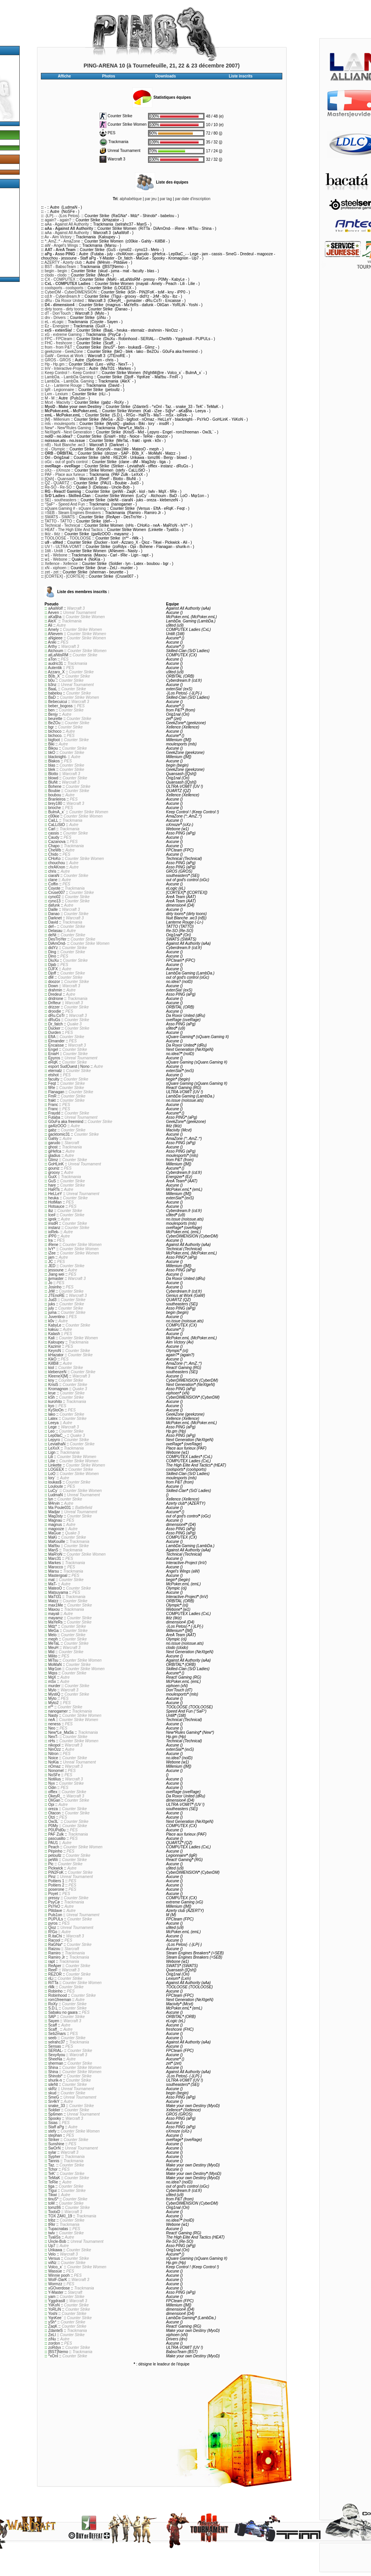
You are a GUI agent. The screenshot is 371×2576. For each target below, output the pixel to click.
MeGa (53, 1631)
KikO (52, 1359)
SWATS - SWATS (60, 517)
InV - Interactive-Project (65, 368)
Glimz (53, 1160)
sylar (52, 2152)
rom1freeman (59, 2000)
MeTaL (54, 1643)
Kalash (54, 1334)
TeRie (53, 2182)
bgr (51, 727)
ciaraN (53, 875)
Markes (54, 1563)
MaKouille (56, 1541)
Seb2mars (57, 2033)
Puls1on (55, 1915)
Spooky (54, 2118)
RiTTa (53, 1983)
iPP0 (52, 1236)
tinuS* (53, 2199)
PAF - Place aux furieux (65, 474)
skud (52, 2093)
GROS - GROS (58, 360)
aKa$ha (54, 617)
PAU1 (53, 1843)
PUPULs (55, 1919)
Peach (53, 1847)
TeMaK (54, 2178)
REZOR (55, 1974)
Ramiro (54, 1953)
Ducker (54, 1028)
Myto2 (53, 1703)
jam (51, 1257)
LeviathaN (57, 1444)
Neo (51, 1728)
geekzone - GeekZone (64, 351)
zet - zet (52, 572)
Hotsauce (56, 1206)
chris (52, 871)
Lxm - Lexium (56, 394)
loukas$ (54, 1482)
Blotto (53, 774)
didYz (53, 948)
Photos (108, 76)
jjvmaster (56, 1278)
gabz (52, 1130)
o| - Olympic (55, 449)
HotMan (55, 1202)
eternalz (55, 1071)
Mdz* (52, 1626)
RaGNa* (55, 1944)
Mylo (52, 1690)
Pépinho (55, 1851)
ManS (53, 1550)
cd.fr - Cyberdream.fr (62, 296)
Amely (53, 629)
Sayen (53, 2021)
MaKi (52, 1537)
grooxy (54, 1172)
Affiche (64, 76)
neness (54, 1724)
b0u (51, 680)
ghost (52, 1147)
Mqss (52, 1673)
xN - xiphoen (55, 568)
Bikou (53, 748)
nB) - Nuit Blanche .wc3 (65, 445)
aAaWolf (55, 608)
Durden (54, 1032)
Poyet (53, 1894)
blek (51, 769)
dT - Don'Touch (58, 313)
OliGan (54, 1800)
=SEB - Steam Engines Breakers (73, 513)
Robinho (55, 1991)
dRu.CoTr (56, 1015)
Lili (50, 1457)
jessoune (56, 1270)
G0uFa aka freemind (65, 1121)
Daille (53, 909)
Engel (53, 1049)
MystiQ (54, 1694)
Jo (50, 1283)
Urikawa (55, 2250)
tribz (52, 2220)
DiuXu (53, 960)
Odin (52, 1787)
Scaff (52, 2025)
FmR (52, 1096)
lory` (52, 1478)
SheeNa (55, 2059)
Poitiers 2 (56, 1885)
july (51, 1308)
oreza (53, 1809)
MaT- (52, 1584)
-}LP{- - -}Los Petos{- (62, 216)
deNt (52, 935)
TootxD (54, 2212)
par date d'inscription (193, 199)
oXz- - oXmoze (57, 470)
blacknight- (57, 757)
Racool (54, 1940)
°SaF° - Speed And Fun (65, 504)
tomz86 (54, 2207)
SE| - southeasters (60, 500)
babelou (55, 693)
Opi (51, 1804)
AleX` (52, 621)
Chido (53, 854)
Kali (51, 1338)
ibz (50, 1211)
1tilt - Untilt (54, 551)
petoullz (54, 1855)
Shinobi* (55, 2076)
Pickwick (55, 1868)
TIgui (52, 2190)
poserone (56, 1889)
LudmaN (55, 1495)
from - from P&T (58, 347)
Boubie (54, 791)
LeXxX (53, 1448)
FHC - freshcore (58, 343)
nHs (51, 1741)
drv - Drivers (55, 317)
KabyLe (54, 1325)
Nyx (51, 1783)
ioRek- (53, 1232)
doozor (54, 981)
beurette (55, 718)
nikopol (54, 1745)
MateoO (55, 1588)
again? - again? (58, 220)
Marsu (53, 1571)
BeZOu (54, 723)
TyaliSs (54, 2237)
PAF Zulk (56, 1834)
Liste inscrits (241, 76)
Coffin (53, 884)
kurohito (55, 1401)
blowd (53, 778)
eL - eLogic (54, 322)
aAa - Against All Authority (67, 224)
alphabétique (131, 199)
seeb (52, 2038)
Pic (51, 1864)
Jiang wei (56, 1274)
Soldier (54, 2110)
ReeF (52, 1970)
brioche (54, 808)
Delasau (55, 931)
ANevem (55, 634)
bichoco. (55, 735)
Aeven (53, 612)
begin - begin (56, 271)
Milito (52, 1656)
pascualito (57, 1838)
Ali (50, 625)
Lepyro (54, 1440)
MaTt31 (54, 1597)
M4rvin (54, 1503)
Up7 (51, 2246)
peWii (53, 1860)
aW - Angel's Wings (61, 245)
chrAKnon (56, 867)
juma (52, 1312)
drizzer (54, 1007)
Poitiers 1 (56, 1881)
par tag (166, 199)
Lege (52, 1427)
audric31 (55, 663)
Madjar (54, 1512)
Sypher (54, 2157)
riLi (50, 1978)
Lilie (51, 1461)
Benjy (53, 714)
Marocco (55, 1567)
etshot (53, 1075)
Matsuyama (58, 1592)
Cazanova (57, 842)
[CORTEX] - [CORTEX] (64, 576)
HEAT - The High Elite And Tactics (74, 530)
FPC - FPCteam (58, 339)
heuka (53, 1198)
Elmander (56, 1041)
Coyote (54, 888)
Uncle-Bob (57, 2241)
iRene (53, 1244)
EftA (51, 1037)
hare (52, 1185)
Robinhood (57, 1995)
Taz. (51, 2165)
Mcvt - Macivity (57, 402)
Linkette (55, 1465)
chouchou (56, 863)
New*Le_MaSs (61, 1732)
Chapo (53, 846)
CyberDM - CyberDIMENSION (70, 292)
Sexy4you (56, 2055)
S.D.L (53, 2008)
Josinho (54, 1287)
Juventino (56, 1317)
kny (51, 1380)
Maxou (54, 1609)
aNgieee (55, 638)
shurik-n (55, 2080)
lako (51, 1414)
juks (51, 1304)
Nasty (53, 1715)
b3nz (52, 685)
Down (53, 986)
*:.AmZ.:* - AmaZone (62, 241)
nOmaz (54, 1766)
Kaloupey (56, 1342)
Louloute (55, 1486)
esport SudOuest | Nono (68, 1066)
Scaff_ (53, 2029)
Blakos (54, 761)
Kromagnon (58, 1389)
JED (52, 1266)
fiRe (51, 1088)
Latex (52, 1418)
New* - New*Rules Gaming (68, 428)
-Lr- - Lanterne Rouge (63, 385)
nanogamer (58, 1711)
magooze (56, 1529)
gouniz (53, 1168)
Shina (53, 2067)
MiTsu (53, 1660)
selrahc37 (56, 2042)
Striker (53, 2140)
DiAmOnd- (57, 943)
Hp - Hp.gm (54, 364)
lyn (50, 1499)
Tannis (53, 2161)
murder (54, 1686)
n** (50, 1707)
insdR (53, 1223)
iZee (52, 1253)
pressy (53, 1898)
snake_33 (56, 2106)
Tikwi (52, 2195)
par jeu (151, 199)
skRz (52, 2089)
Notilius (54, 1779)
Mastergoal (57, 1575)
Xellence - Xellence (61, 563)
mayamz (55, 1618)
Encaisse (56, 1045)
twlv (51, 2233)
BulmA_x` (56, 812)
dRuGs (54, 1020)
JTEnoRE (56, 1295)
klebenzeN (57, 1372)
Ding (52, 952)
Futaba (54, 1117)
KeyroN (54, 1351)
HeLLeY (55, 1194)
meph (53, 1639)
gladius (54, 1155)
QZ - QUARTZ (57, 483)
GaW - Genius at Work (64, 356)
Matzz (53, 1601)
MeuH (53, 1647)
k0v (51, 1321)
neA (51, 1720)
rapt (51, 1961)
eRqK (53, 1062)
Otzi (51, 1817)
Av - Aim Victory (57, 237)
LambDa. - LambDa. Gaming (69, 381)
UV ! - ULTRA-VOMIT (63, 547)
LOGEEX (56, 1469)
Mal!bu (54, 1546)
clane (52, 880)
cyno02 (54, 897)
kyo (51, 1406)
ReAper (54, 1966)
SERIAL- (55, 2050)
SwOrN (54, 2148)
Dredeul (55, 994)
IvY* (51, 1249)
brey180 (55, 803)
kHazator (56, 1355)
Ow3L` (53, 1821)
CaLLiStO (56, 825)
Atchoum (55, 651)
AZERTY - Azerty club (63, 262)
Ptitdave (55, 1910)
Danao (53, 914)
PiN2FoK (56, 1872)
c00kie (53, 816)
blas (51, 765)
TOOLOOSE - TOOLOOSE (68, 538)
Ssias (52, 2123)
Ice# (52, 1215)
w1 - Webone (56, 555)
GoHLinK (56, 1164)
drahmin (55, 990)
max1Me (55, 1605)
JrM (51, 1291)
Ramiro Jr (56, 1957)
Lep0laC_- (57, 1435)
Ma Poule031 (59, 1507)
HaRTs (54, 1189)
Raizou (54, 1949)
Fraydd (54, 1113)
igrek (52, 1219)
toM (51, 2203)
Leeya (53, 1423)
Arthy (52, 646)
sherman (55, 2063)
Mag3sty (55, 1516)
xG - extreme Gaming (63, 334)
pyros (52, 1923)
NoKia (53, 1762)
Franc (53, 1105)
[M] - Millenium (57, 419)
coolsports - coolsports (64, 288)
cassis (53, 833)
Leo (51, 1431)
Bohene (54, 786)
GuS (52, 1181)
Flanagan (56, 1092)
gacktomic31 (59, 1134)
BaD (52, 697)
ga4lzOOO (57, 1126)
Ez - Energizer (57, 326)
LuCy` (53, 1491)
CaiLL (53, 820)
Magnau (55, 1520)
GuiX (52, 1177)
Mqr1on (54, 1669)
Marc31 (54, 1558)
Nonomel (56, 1770)
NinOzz (54, 1749)
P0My (53, 1826)
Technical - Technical (62, 525)
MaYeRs (55, 1622)
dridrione (55, 998)
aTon (52, 659)
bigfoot (54, 740)
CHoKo (54, 858)
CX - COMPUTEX (60, 279)
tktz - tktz (52, 534)
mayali (53, 1614)
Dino (52, 956)
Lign (52, 1452)
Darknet (55, 918)
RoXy (52, 2004)
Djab (52, 965)
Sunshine (56, 2144)
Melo (52, 1635)
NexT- (53, 1737)
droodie (54, 1011)
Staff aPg (56, 2127)
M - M (50, 398)
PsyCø (54, 1902)
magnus (55, 1524)
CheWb (54, 850)
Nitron (53, 1754)
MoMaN (55, 1664)
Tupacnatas (58, 2229)
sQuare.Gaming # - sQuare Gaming (75, 508)
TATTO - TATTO (58, 521)
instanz (54, 1228)
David (53, 922)
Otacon (54, 1813)
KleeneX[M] (58, 1376)
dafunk (54, 905)
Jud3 (52, 1300)
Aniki (52, 642)
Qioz (52, 1927)
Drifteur (54, 1003)
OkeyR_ (55, 1796)
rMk (51, 1987)
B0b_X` (54, 676)
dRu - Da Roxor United (64, 300)
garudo (54, 1143)
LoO (52, 1474)
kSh (51, 1397)
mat (51, 1580)
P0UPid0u (57, 1830)
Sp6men (55, 2114)
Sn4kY (53, 2101)
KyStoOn (56, 1410)
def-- (52, 926)
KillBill (53, 1363)
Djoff (52, 973)
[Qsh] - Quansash (60, 479)
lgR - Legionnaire (59, 390)
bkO (51, 752)
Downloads (165, 76)
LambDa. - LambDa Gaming (69, 377)
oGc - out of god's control (66, 462)
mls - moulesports (60, 423)
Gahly (53, 1138)
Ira (50, 1240)
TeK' (52, 2173)
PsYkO (54, 1906)
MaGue (54, 1533)
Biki (51, 744)
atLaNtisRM (58, 655)
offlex (52, 1792)
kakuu (53, 1329)
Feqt (52, 1083)
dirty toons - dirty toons (64, 309)
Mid (51, 1652)
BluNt (52, 782)
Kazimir (54, 1346)
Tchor (52, 2169)
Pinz (52, 1877)
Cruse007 (56, 892)
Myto (52, 1698)
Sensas (54, 2046)
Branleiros (57, 799)
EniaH (53, 1054)
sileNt (53, 2084)
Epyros (54, 1058)
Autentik (55, 668)
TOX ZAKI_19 (60, 2216)
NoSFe (54, 1775)
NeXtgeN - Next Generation (68, 432)
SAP (52, 2017)
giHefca (54, 1151)
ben (51, 710)
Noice (53, 1758)
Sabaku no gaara (63, 2012)
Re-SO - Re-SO (58, 487)
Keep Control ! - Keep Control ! (71, 373)
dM (51, 977)
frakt (52, 1100)
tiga (51, 2186)
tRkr (51, 2224)
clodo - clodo (56, 275)
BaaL (52, 689)
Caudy (53, 837)
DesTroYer (57, 939)
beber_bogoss (60, 706)
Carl (51, 829)
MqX (52, 1677)
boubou (54, 795)
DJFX (53, 969)
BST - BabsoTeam (60, 267)
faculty (53, 1079)
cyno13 (54, 901)
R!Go (52, 1932)
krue (52, 1393)
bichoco (54, 731)
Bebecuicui (57, 702)
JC (50, 1261)
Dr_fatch (55, 1024)
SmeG (53, 2097)
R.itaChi (55, 1936)
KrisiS (53, 1384)
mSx (52, 1681)
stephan (55, 2135)
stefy (52, 2131)
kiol (51, 1368)
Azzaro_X (56, 672)
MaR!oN (55, 1554)
